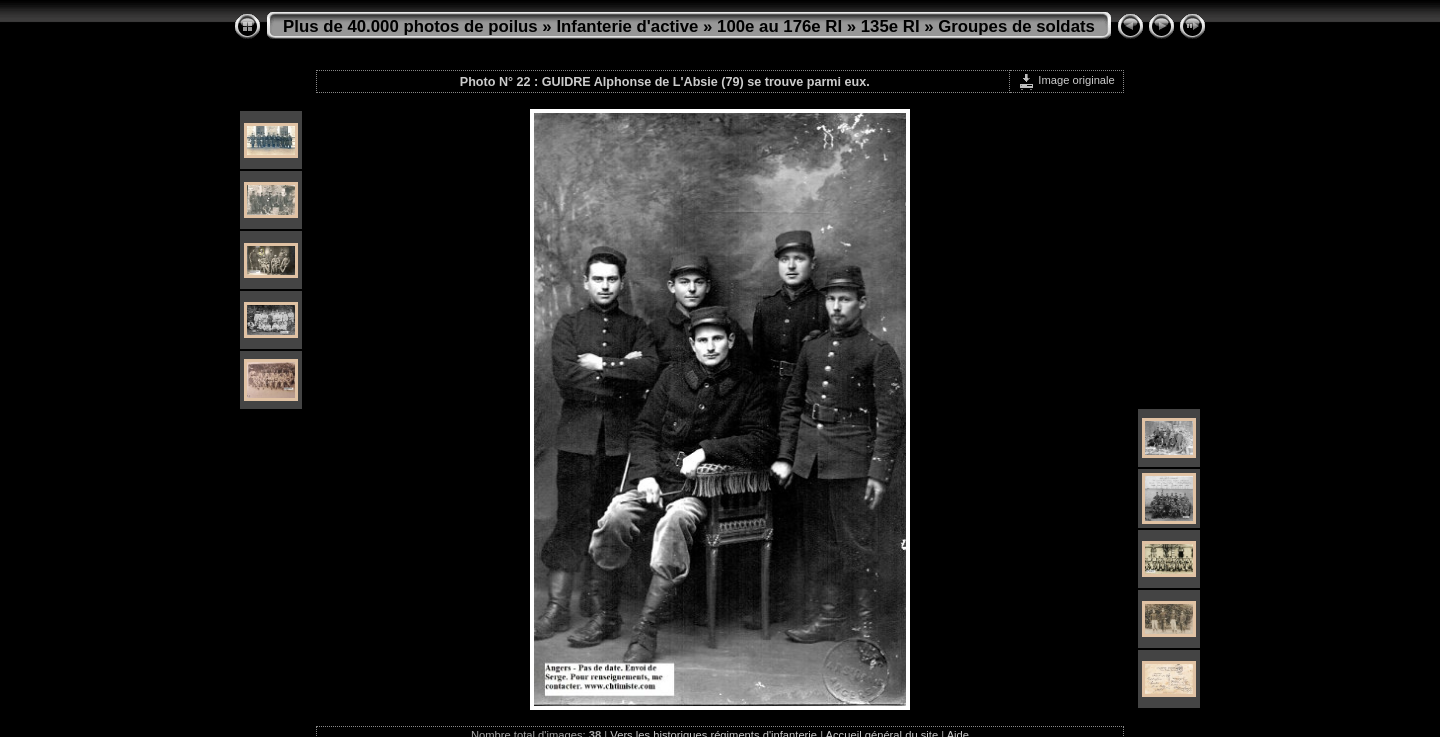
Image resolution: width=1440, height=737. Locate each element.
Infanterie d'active (627, 26)
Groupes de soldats (1016, 26)
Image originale (1066, 80)
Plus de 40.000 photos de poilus (410, 26)
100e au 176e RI (779, 26)
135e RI (890, 26)
